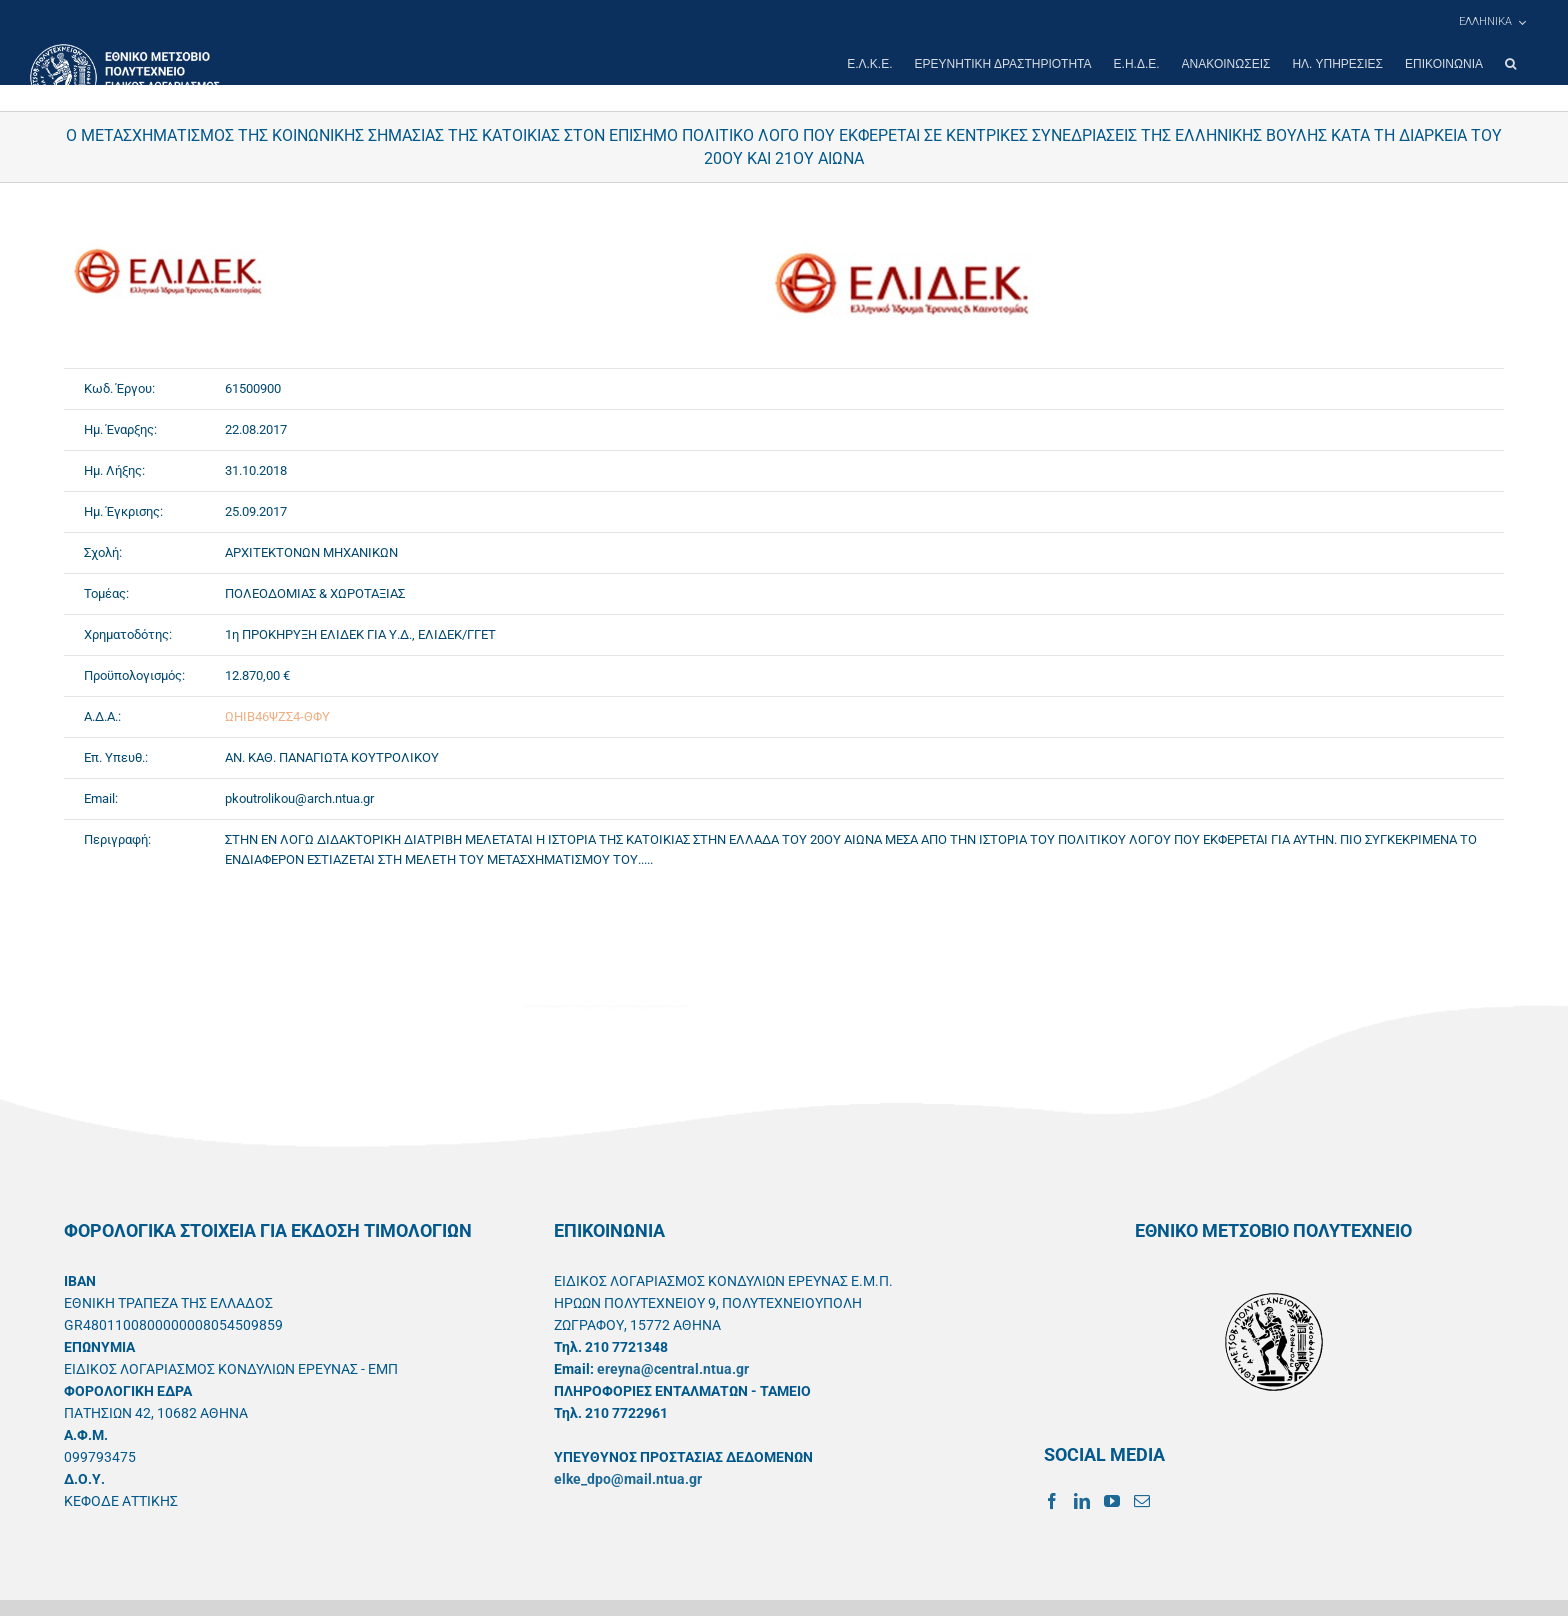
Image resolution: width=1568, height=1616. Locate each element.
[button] (1510, 64)
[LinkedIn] (1082, 1501)
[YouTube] (1112, 1501)
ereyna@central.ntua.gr (673, 1369)
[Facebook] (1052, 1501)
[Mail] (1142, 1501)
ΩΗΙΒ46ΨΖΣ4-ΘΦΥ (277, 716)
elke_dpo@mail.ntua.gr (628, 1479)
